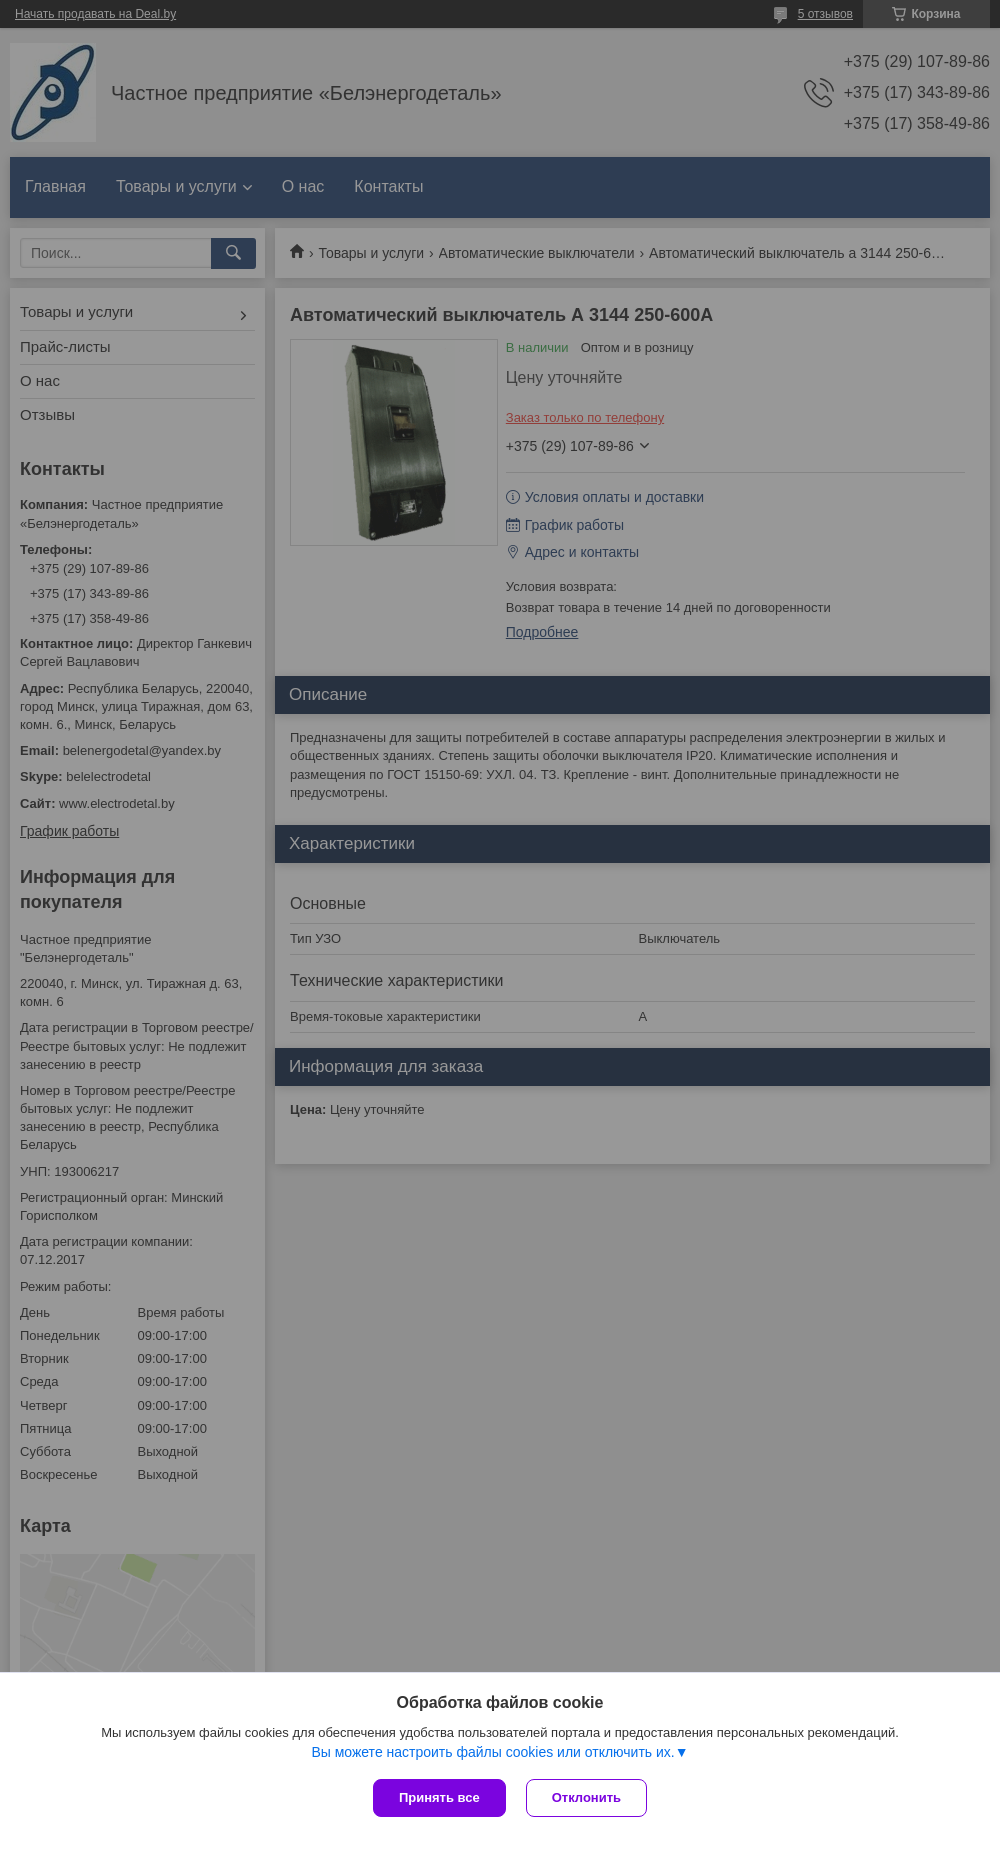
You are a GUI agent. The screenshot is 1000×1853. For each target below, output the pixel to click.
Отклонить (586, 1797)
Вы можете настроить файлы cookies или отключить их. (492, 1752)
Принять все (439, 1797)
